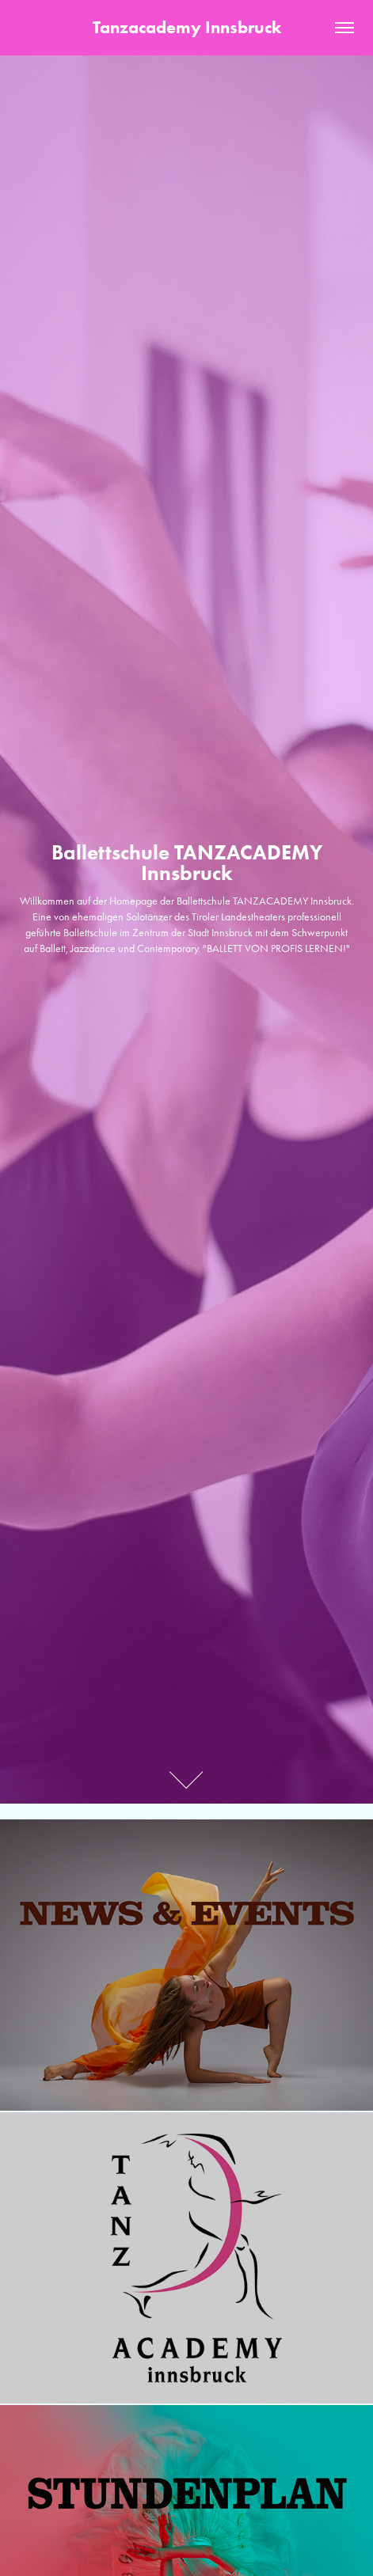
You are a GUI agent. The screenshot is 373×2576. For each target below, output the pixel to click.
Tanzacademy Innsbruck (187, 27)
